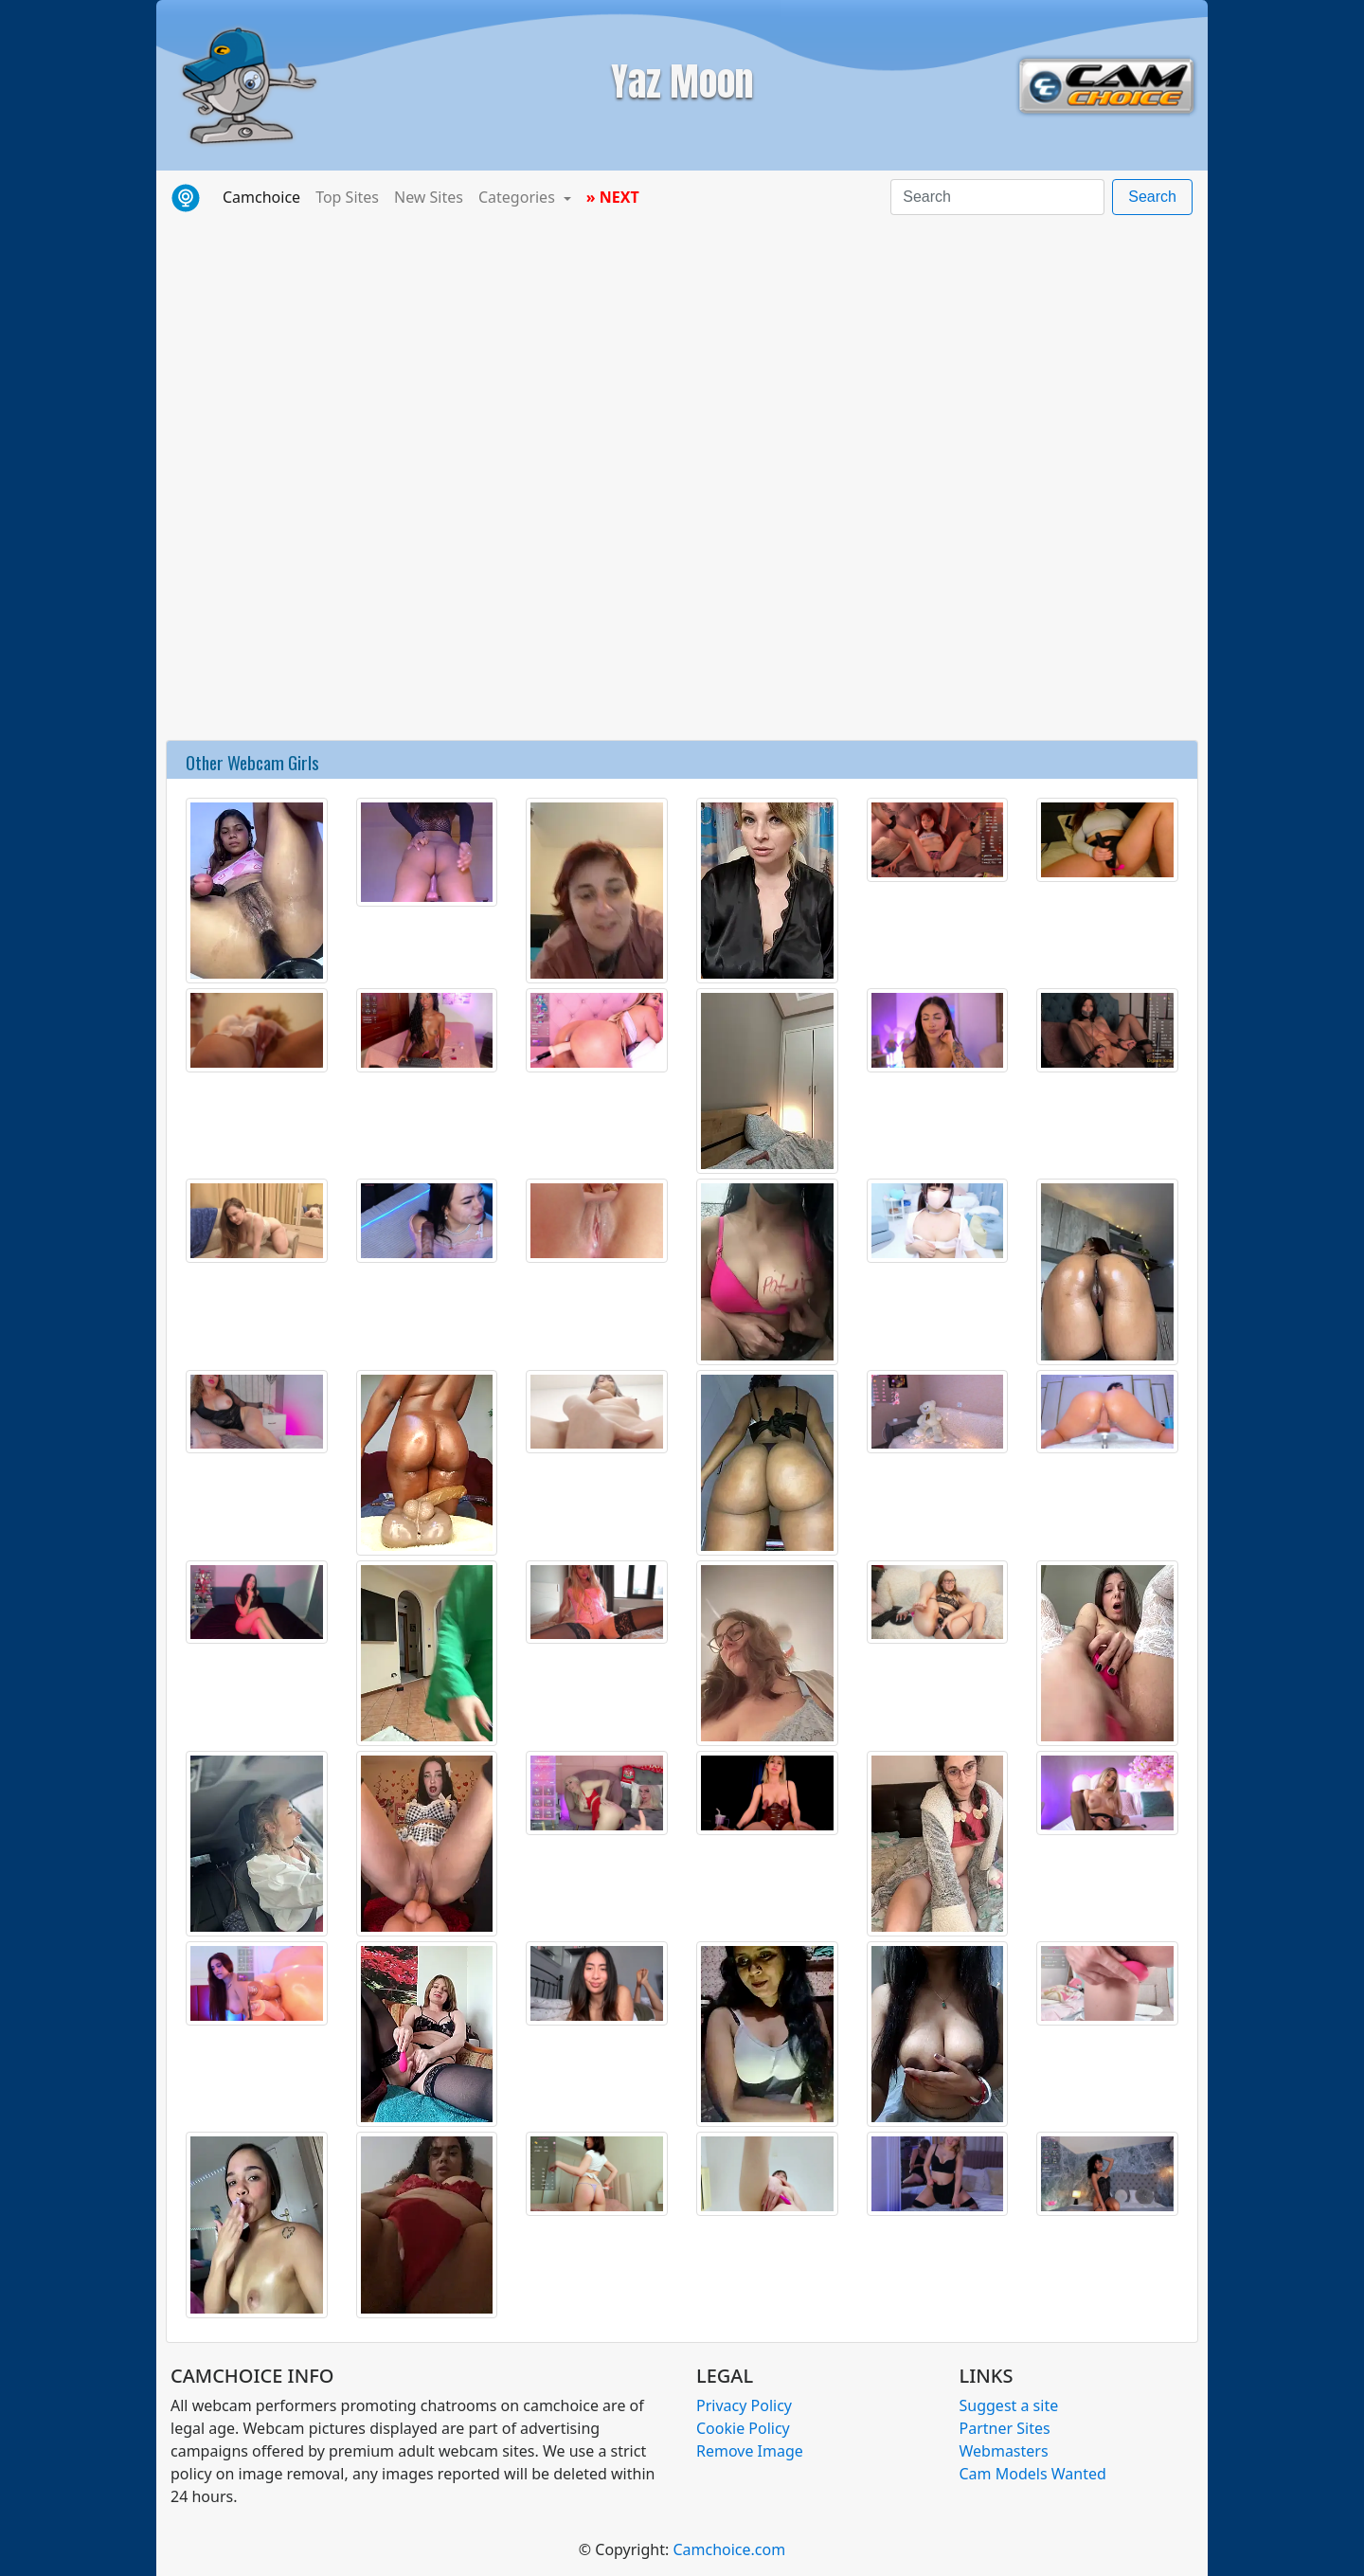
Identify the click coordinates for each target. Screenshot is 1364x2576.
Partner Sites (1005, 2428)
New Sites (428, 197)
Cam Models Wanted (1033, 2473)
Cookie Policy (743, 2428)
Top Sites (347, 197)
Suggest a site (1009, 2405)
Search (1152, 197)
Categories (518, 197)
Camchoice (265, 196)
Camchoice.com (729, 2549)
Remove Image (749, 2451)
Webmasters (1004, 2451)
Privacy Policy (744, 2405)
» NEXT (612, 197)
